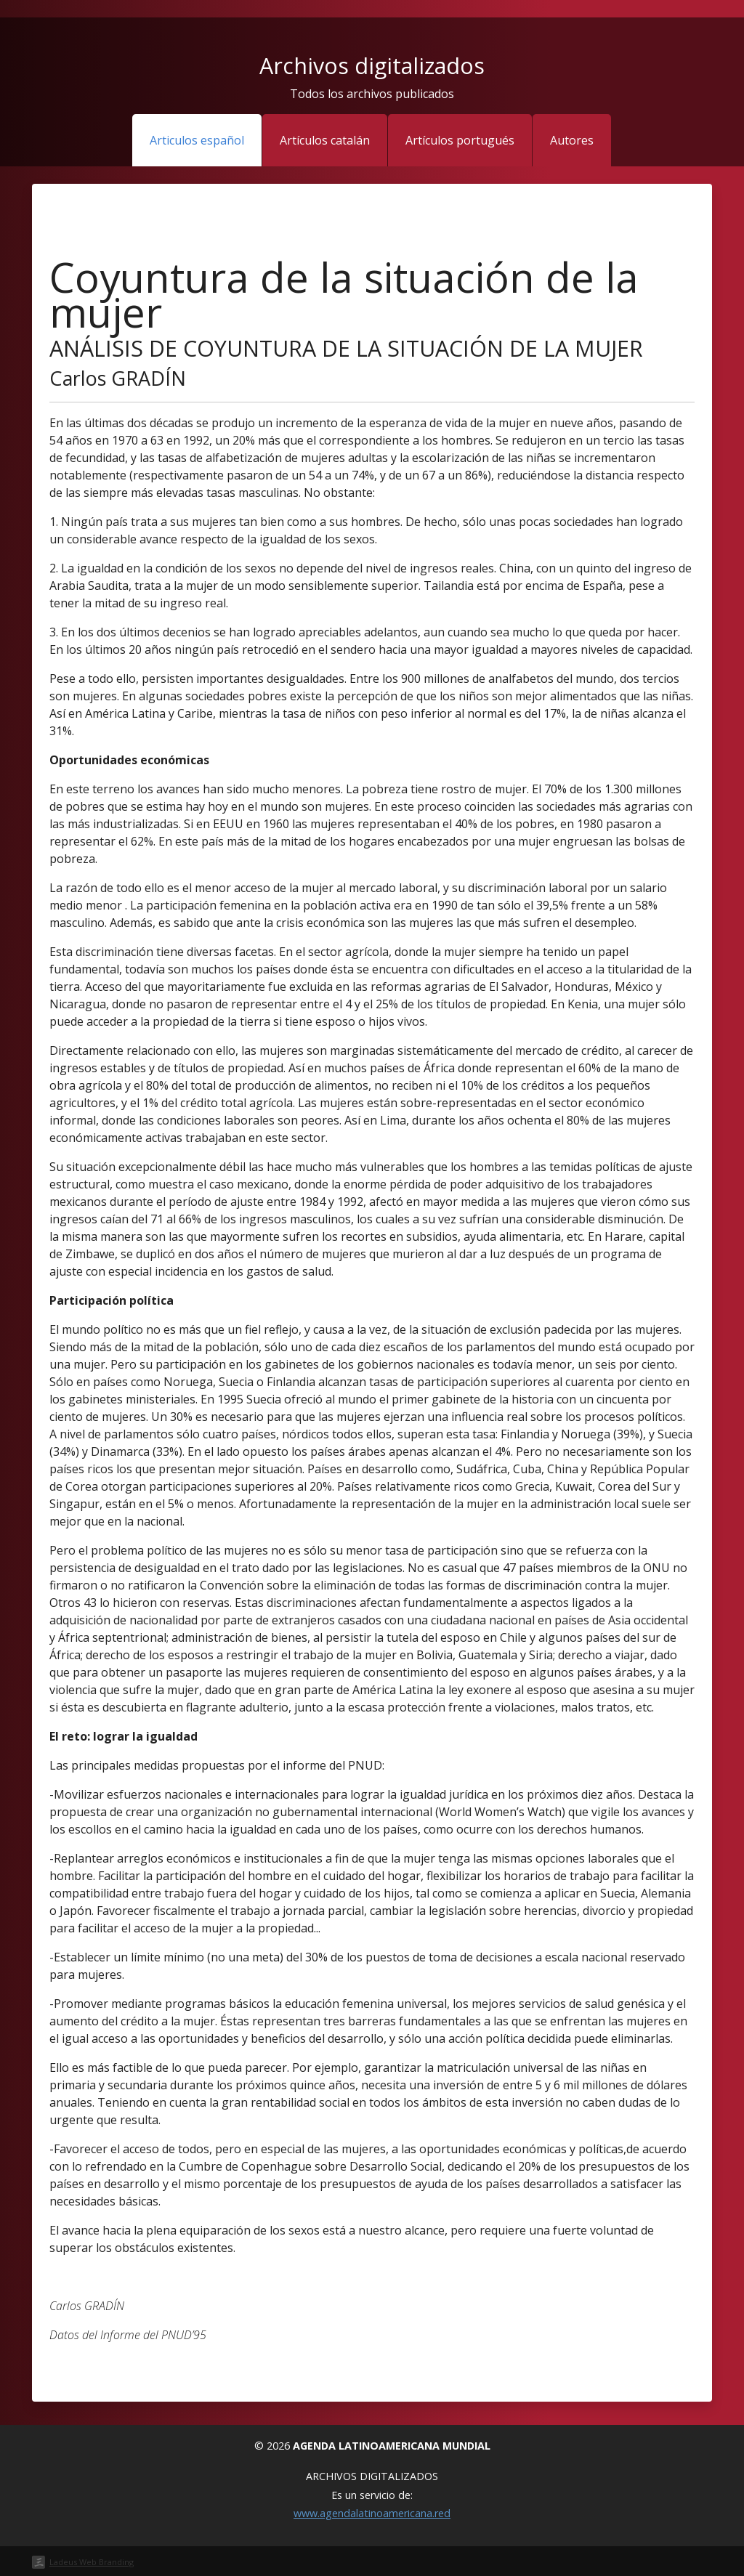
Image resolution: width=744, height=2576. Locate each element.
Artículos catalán (325, 140)
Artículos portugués (459, 140)
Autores (572, 140)
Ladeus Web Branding (91, 2561)
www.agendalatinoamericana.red (372, 2513)
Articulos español (197, 140)
